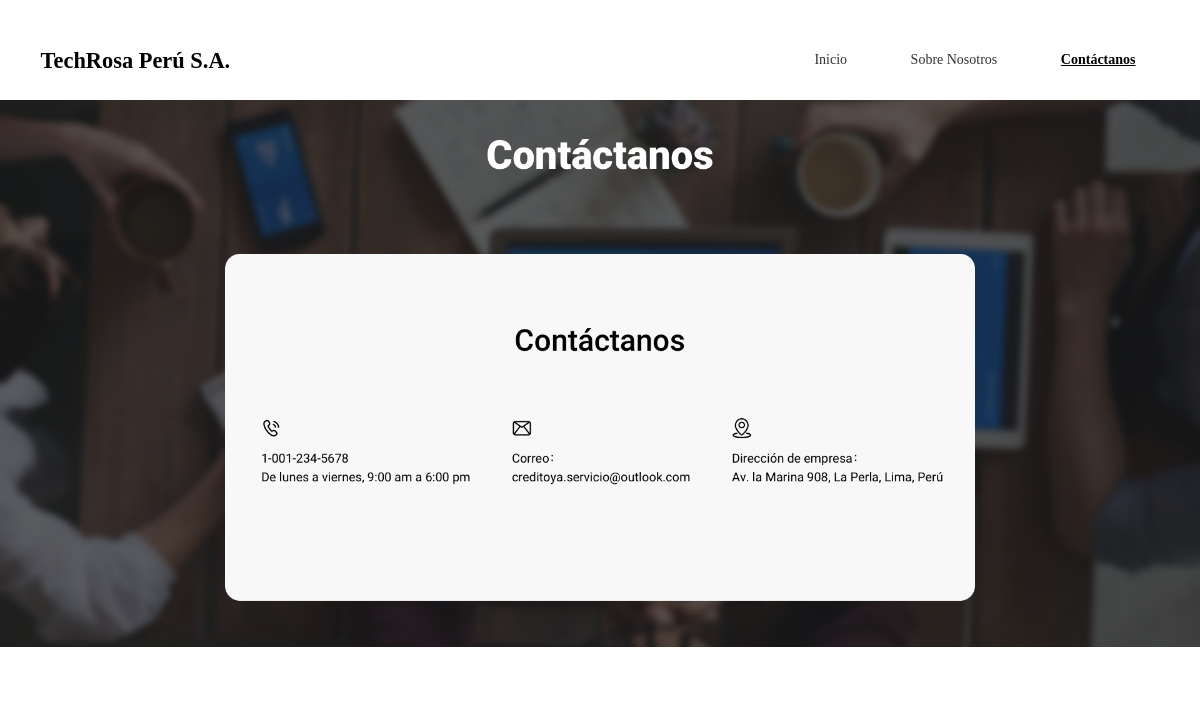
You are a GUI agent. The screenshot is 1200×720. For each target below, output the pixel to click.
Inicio (830, 59)
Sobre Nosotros (954, 59)
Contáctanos (1098, 59)
